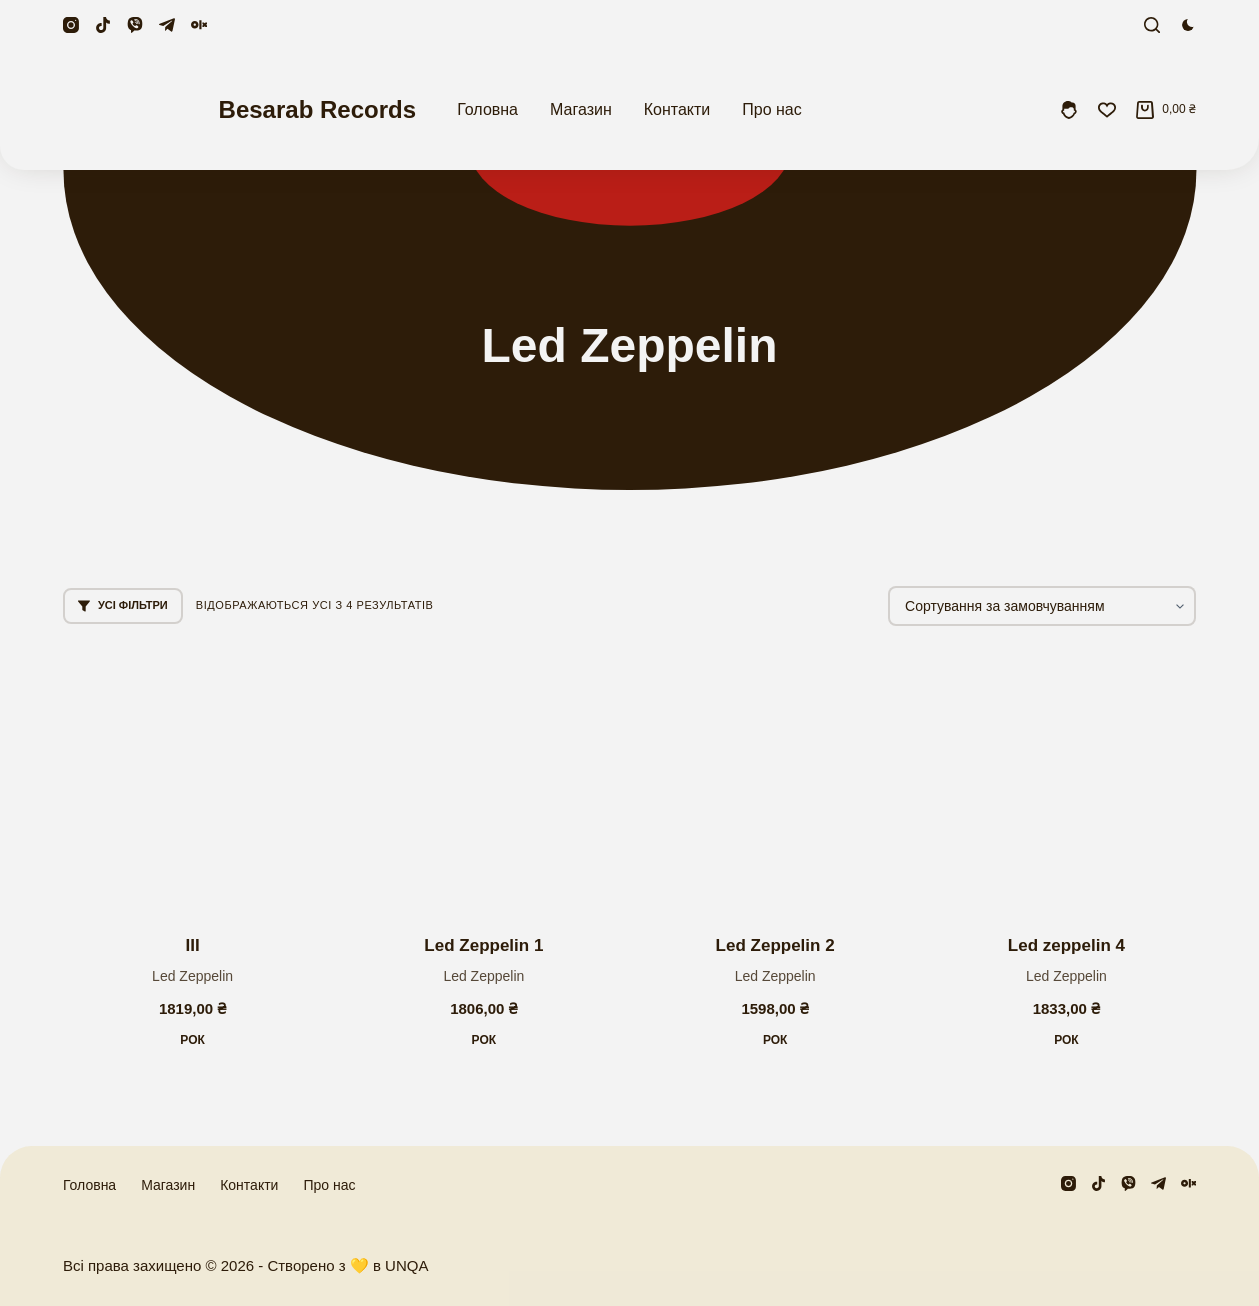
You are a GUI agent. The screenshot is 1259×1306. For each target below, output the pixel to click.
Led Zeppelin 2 (775, 945)
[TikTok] (103, 25)
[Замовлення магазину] (1042, 606)
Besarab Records (317, 109)
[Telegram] (167, 25)
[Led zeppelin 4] (1066, 780)
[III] (192, 780)
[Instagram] (71, 25)
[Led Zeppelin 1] (483, 780)
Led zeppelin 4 (1066, 945)
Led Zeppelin (192, 976)
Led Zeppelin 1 (483, 945)
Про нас (771, 109)
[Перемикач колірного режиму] (1188, 25)
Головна (487, 109)
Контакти (677, 109)
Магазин (581, 109)
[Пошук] (1152, 25)
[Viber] (135, 25)
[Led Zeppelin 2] (775, 780)
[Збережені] (1107, 110)
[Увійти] (1069, 110)
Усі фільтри (123, 605)
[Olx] (199, 25)
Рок (192, 1040)
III (193, 945)
